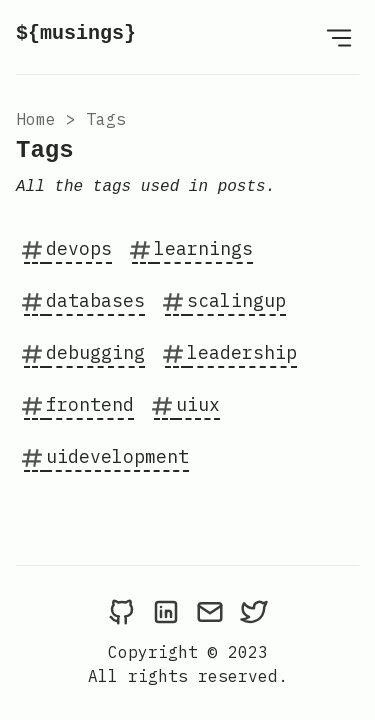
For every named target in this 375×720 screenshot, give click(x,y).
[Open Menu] (339, 37)
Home (36, 119)
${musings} (76, 33)
